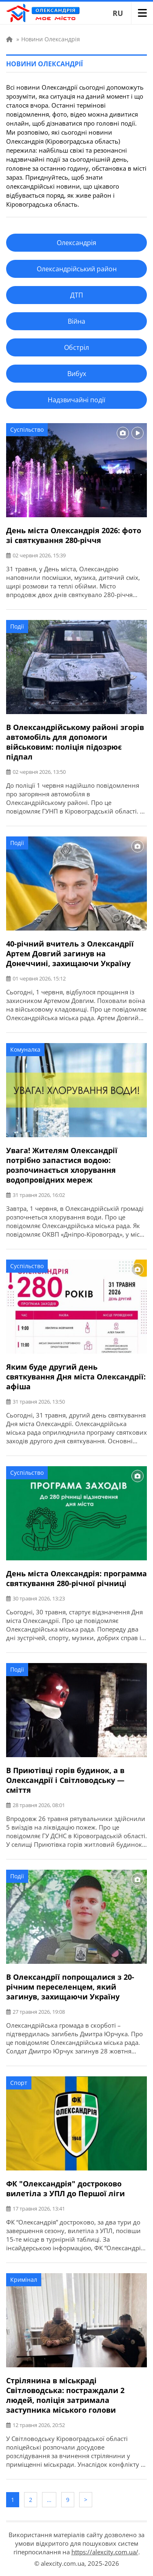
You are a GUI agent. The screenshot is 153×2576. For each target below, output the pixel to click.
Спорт (18, 2083)
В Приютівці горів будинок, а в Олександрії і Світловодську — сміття (65, 1780)
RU (118, 13)
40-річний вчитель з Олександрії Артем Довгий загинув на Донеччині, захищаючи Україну (70, 953)
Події (17, 626)
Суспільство (27, 429)
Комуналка (25, 1049)
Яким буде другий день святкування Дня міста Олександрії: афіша (76, 1376)
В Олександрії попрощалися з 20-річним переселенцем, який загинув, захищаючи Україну (70, 1986)
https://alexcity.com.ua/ (104, 2552)
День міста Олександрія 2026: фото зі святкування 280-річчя (73, 535)
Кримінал (23, 2279)
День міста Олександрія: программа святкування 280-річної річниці (76, 1578)
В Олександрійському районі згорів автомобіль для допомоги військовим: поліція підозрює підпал (75, 742)
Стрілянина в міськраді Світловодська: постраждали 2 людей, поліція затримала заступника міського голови (65, 2395)
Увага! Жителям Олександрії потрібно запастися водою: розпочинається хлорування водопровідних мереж (62, 1165)
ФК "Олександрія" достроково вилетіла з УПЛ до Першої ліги (65, 2188)
